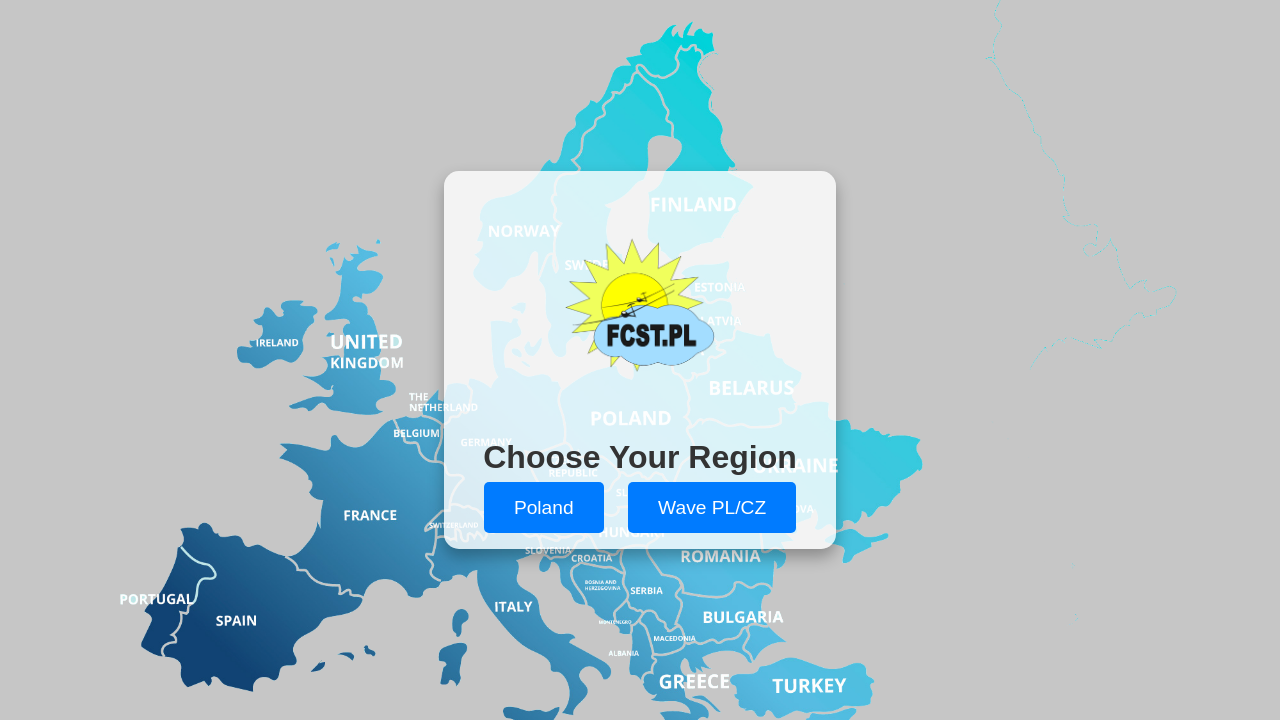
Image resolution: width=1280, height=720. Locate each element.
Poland (544, 507)
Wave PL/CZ (712, 507)
